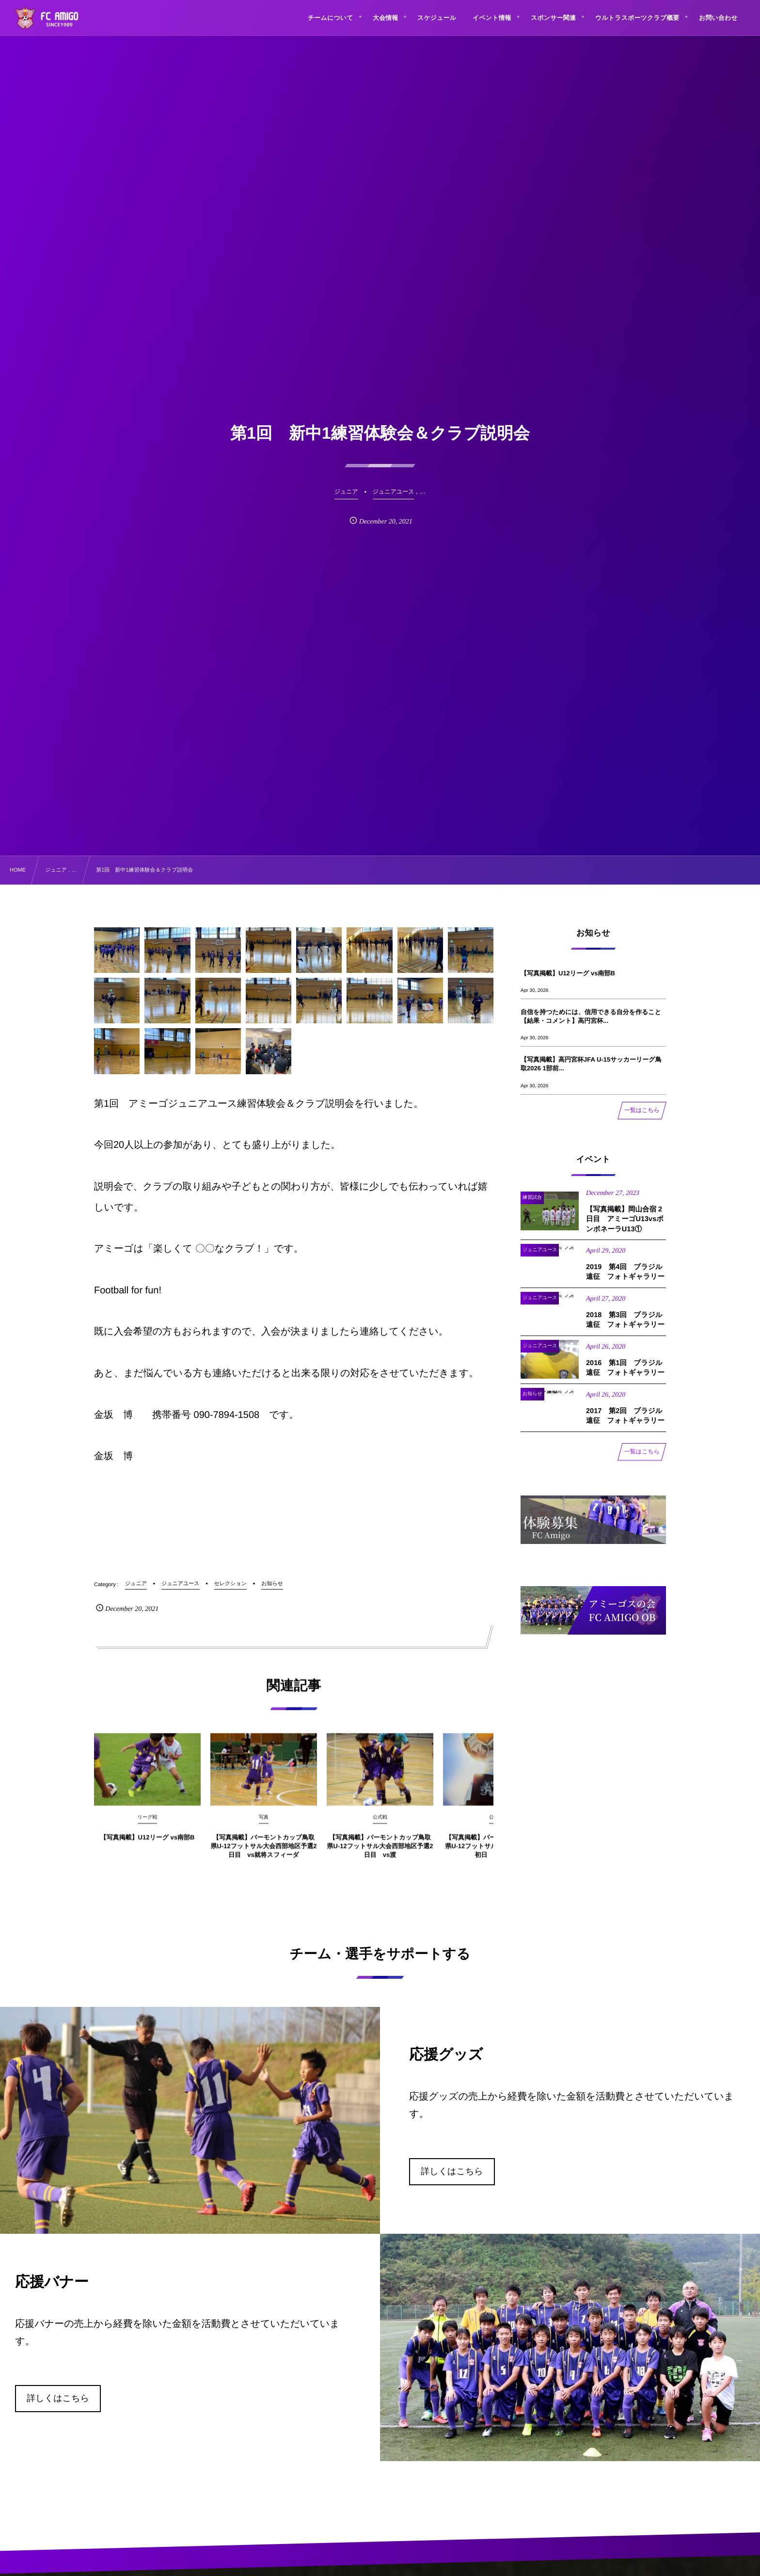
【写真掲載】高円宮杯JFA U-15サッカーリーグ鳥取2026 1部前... (591, 1064)
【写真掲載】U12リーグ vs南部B (147, 1847)
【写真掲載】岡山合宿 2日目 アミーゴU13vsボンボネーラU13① (625, 1229)
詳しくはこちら (452, 2171)
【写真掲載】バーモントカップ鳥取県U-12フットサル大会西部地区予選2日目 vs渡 (380, 1856)
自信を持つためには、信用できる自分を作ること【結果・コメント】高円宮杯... (591, 1016)
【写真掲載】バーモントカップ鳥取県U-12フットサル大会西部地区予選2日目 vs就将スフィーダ (264, 1856)
